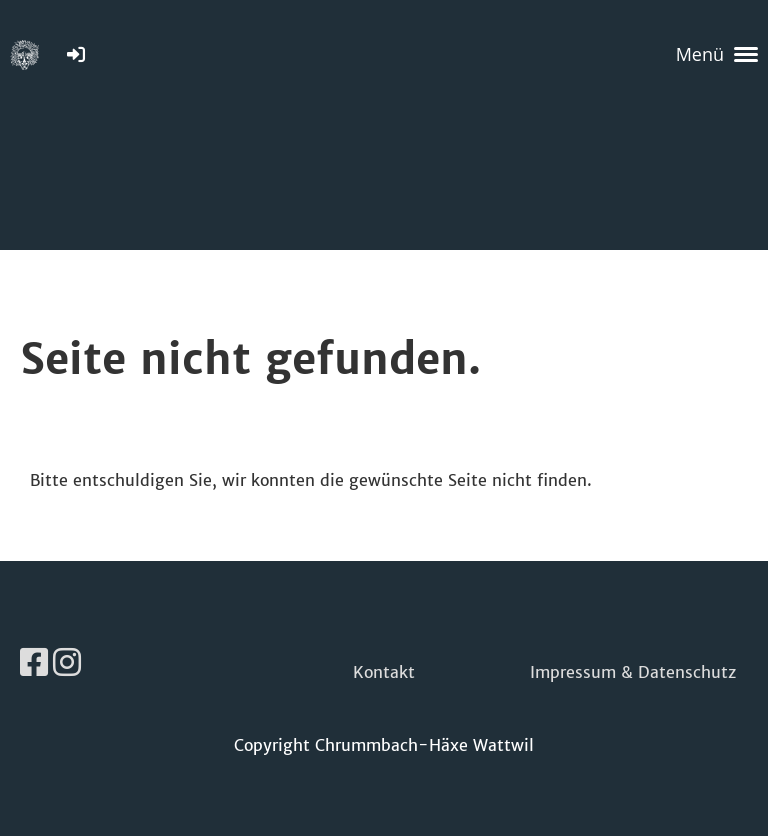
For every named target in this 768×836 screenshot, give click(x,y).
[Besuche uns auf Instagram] (67, 663)
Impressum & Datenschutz (633, 672)
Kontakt (384, 672)
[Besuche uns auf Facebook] (34, 663)
